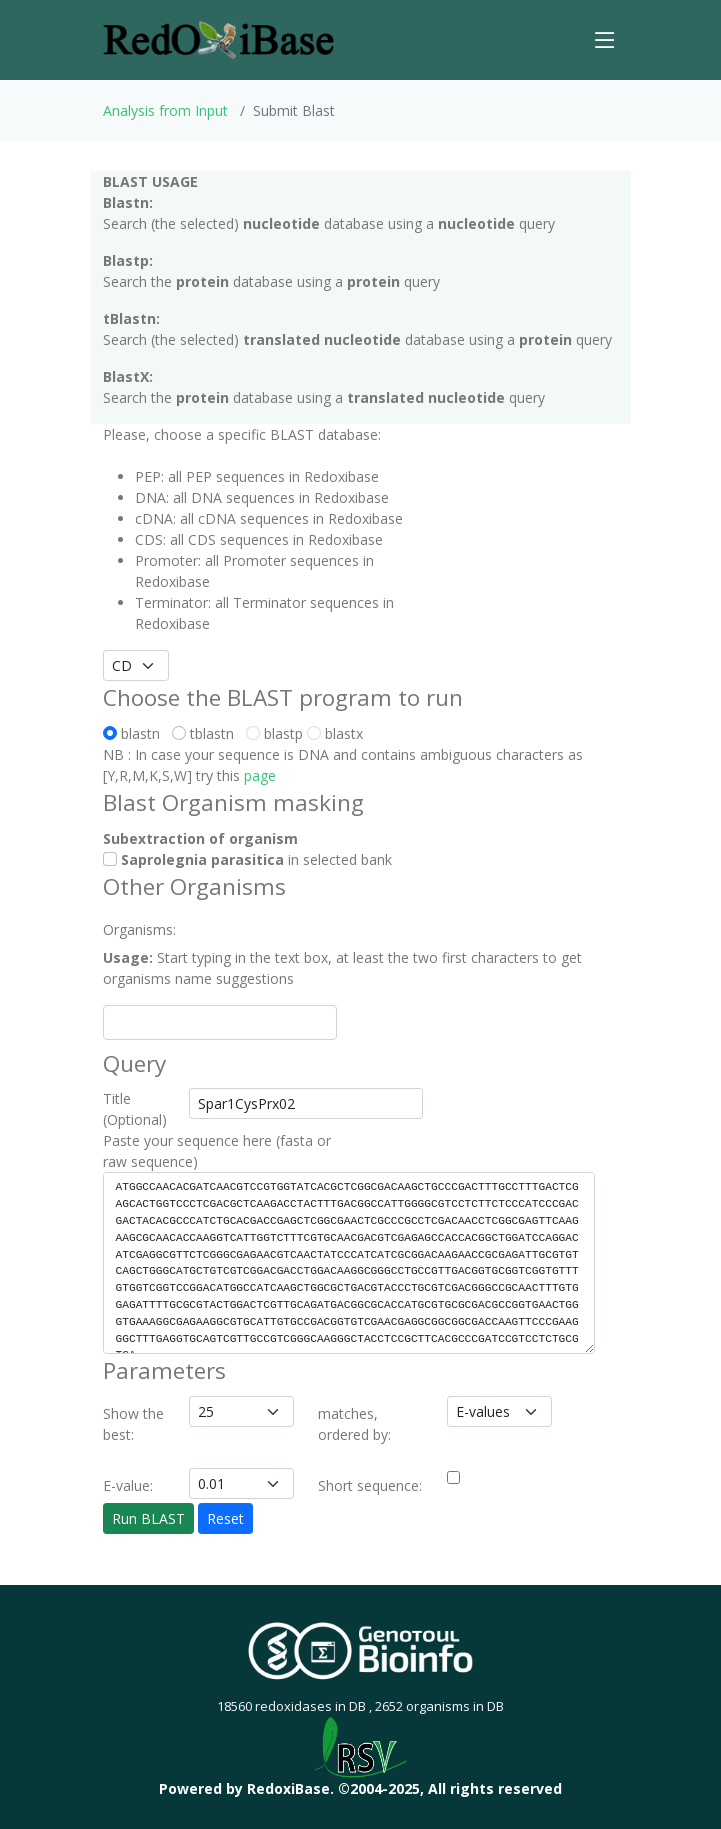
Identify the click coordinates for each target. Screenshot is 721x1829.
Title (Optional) (135, 1109)
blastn (135, 733)
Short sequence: (370, 1485)
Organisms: (139, 929)
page (260, 775)
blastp (274, 733)
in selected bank (247, 859)
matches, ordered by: (354, 1424)
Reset (225, 1518)
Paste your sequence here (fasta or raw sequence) (217, 1151)
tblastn (207, 733)
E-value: (128, 1485)
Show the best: (133, 1424)
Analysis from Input (165, 110)
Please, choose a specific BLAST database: (242, 434)
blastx (335, 733)
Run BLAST (148, 1518)
